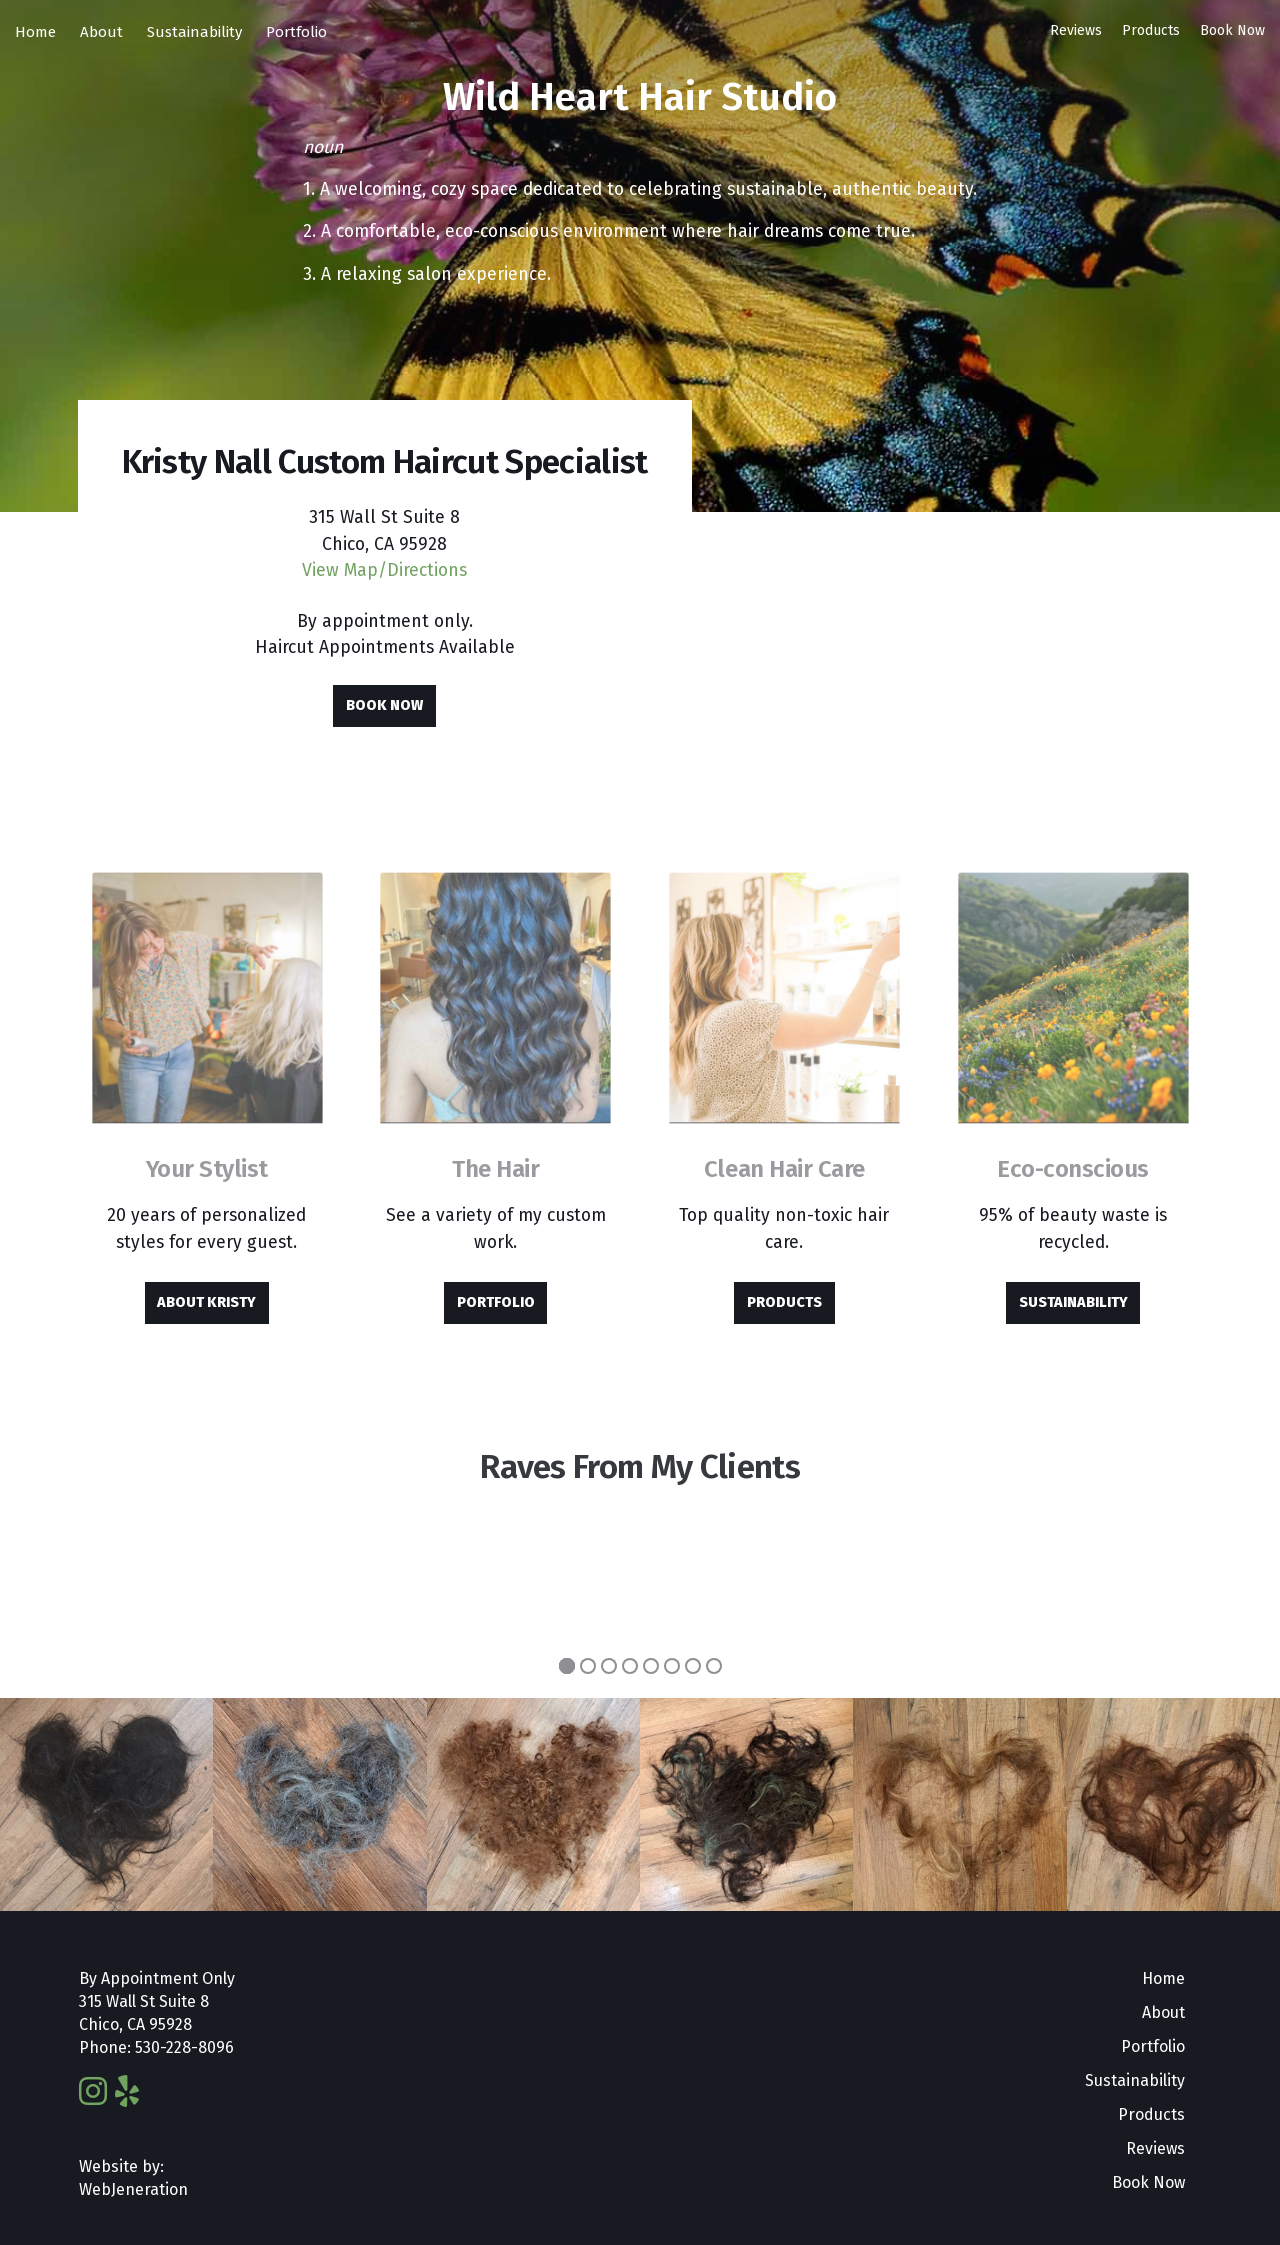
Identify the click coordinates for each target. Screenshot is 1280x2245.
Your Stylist (207, 1169)
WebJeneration (133, 2189)
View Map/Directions (384, 570)
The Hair (495, 1169)
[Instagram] (93, 2092)
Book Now (1232, 30)
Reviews (1076, 30)
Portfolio (296, 32)
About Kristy (206, 1302)
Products (1151, 30)
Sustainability (194, 32)
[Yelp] (127, 2092)
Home (35, 32)
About (101, 32)
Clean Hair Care (784, 1169)
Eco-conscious (1073, 1169)
